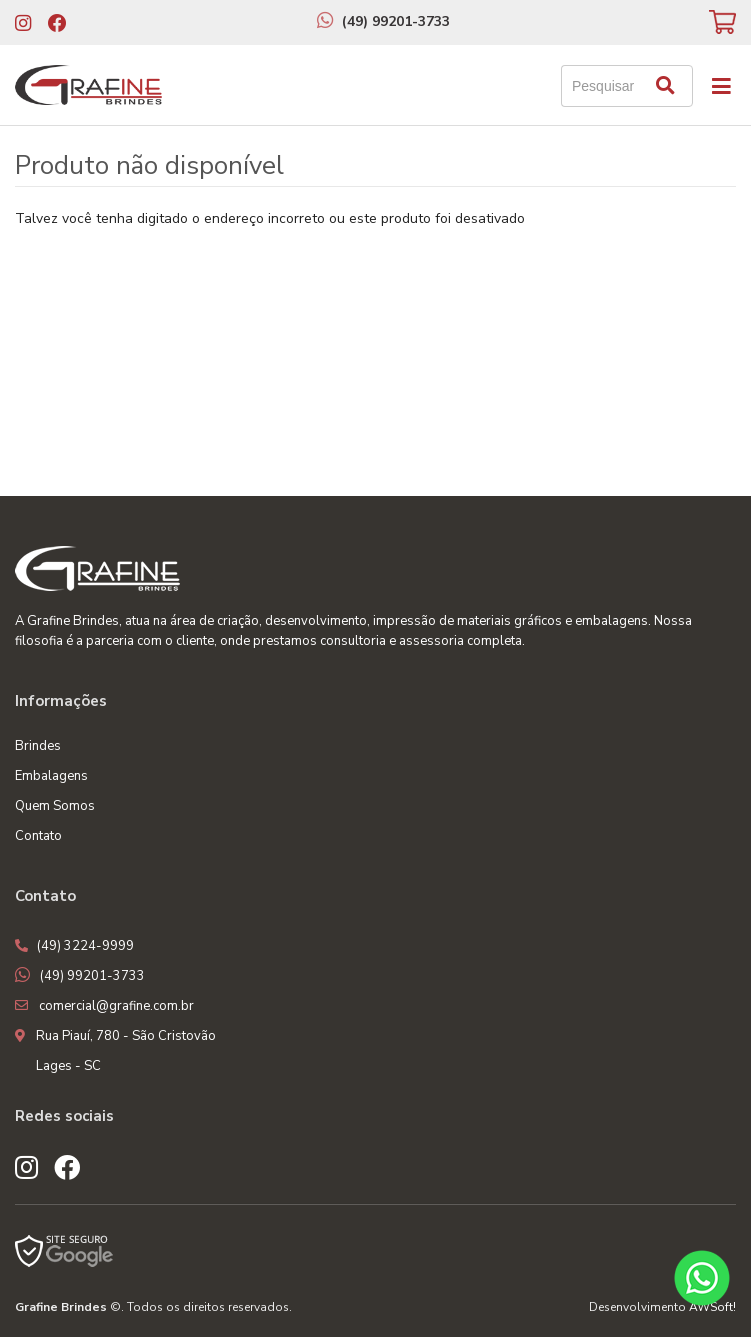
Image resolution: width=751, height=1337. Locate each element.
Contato (38, 836)
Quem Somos (55, 806)
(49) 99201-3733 (396, 21)
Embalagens (51, 776)
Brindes (38, 746)
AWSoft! (712, 1307)
